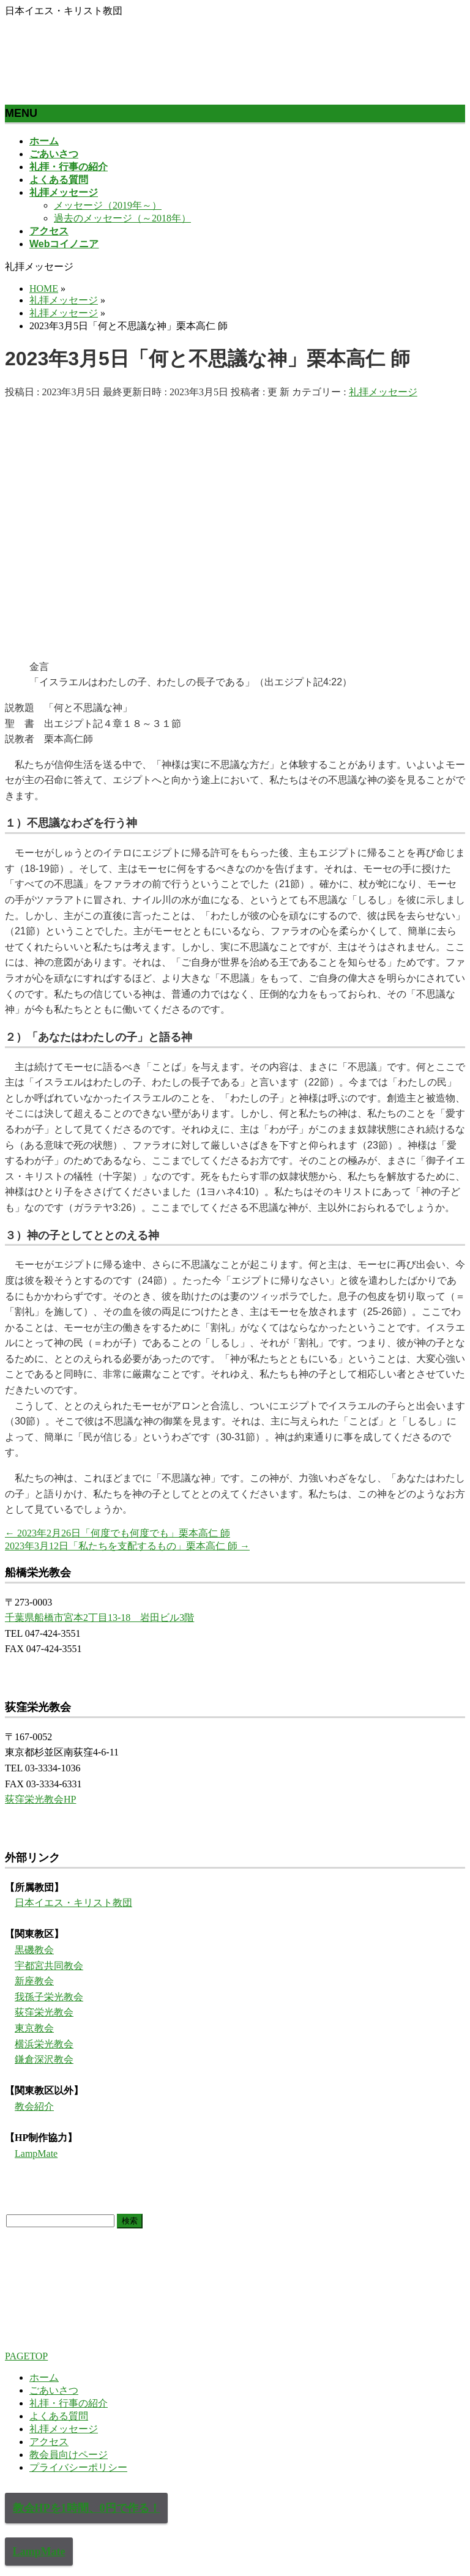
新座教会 (34, 1981)
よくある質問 (58, 2416)
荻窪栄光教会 (44, 2012)
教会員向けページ (68, 2454)
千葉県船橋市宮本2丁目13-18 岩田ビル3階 (99, 1617)
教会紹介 (34, 2106)
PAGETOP (26, 2356)
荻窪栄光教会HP (40, 1799)
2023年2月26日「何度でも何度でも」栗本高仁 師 (117, 1533)
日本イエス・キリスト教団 (73, 1902)
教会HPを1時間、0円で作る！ (86, 2508)
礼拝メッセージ (383, 392)
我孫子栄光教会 (49, 1997)
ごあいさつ (53, 2390)
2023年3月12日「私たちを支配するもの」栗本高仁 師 (127, 1546)
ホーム (44, 2377)
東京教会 (34, 2028)
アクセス (49, 2441)
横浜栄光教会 (44, 2044)
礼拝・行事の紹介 (68, 2403)
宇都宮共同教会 (49, 1965)
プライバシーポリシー (78, 2467)
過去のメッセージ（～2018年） (122, 218)
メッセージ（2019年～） (108, 205)
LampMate (36, 2153)
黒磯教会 (34, 1950)
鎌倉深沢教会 (44, 2059)
